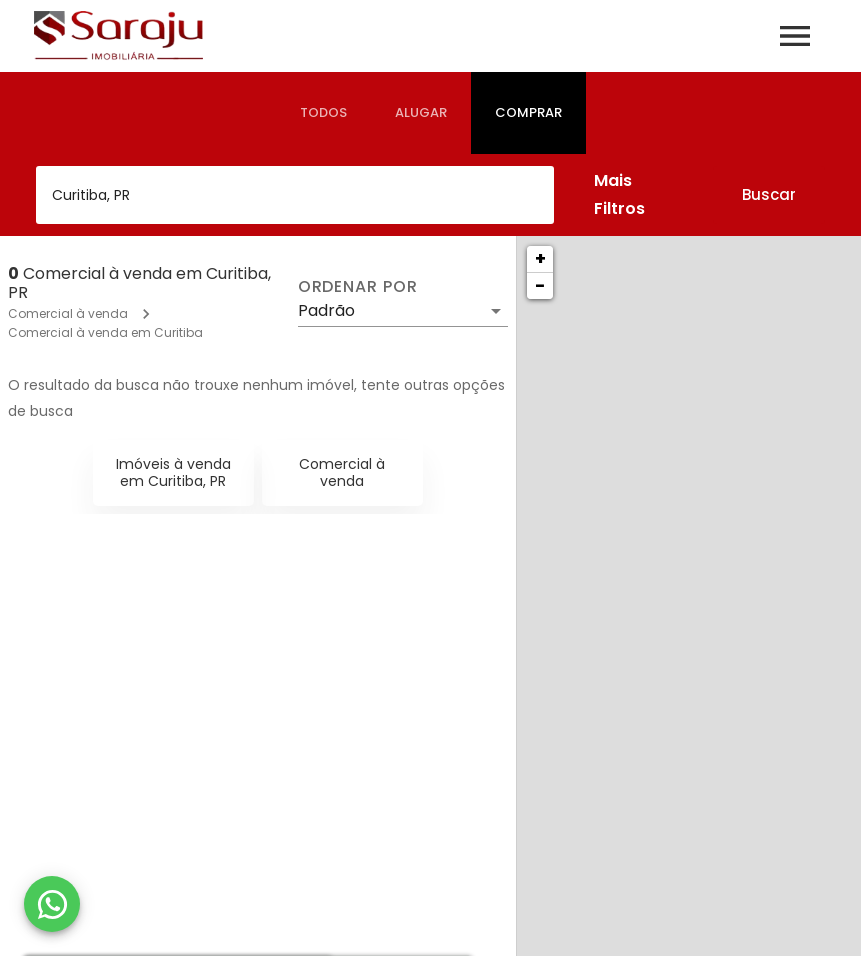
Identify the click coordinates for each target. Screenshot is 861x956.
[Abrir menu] (795, 36)
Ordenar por (358, 287)
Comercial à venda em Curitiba (105, 332)
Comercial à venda (68, 313)
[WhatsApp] (52, 904)
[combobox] (295, 195)
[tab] (323, 113)
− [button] (540, 285)
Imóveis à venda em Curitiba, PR (173, 472)
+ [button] (540, 258)
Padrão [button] (326, 310)
